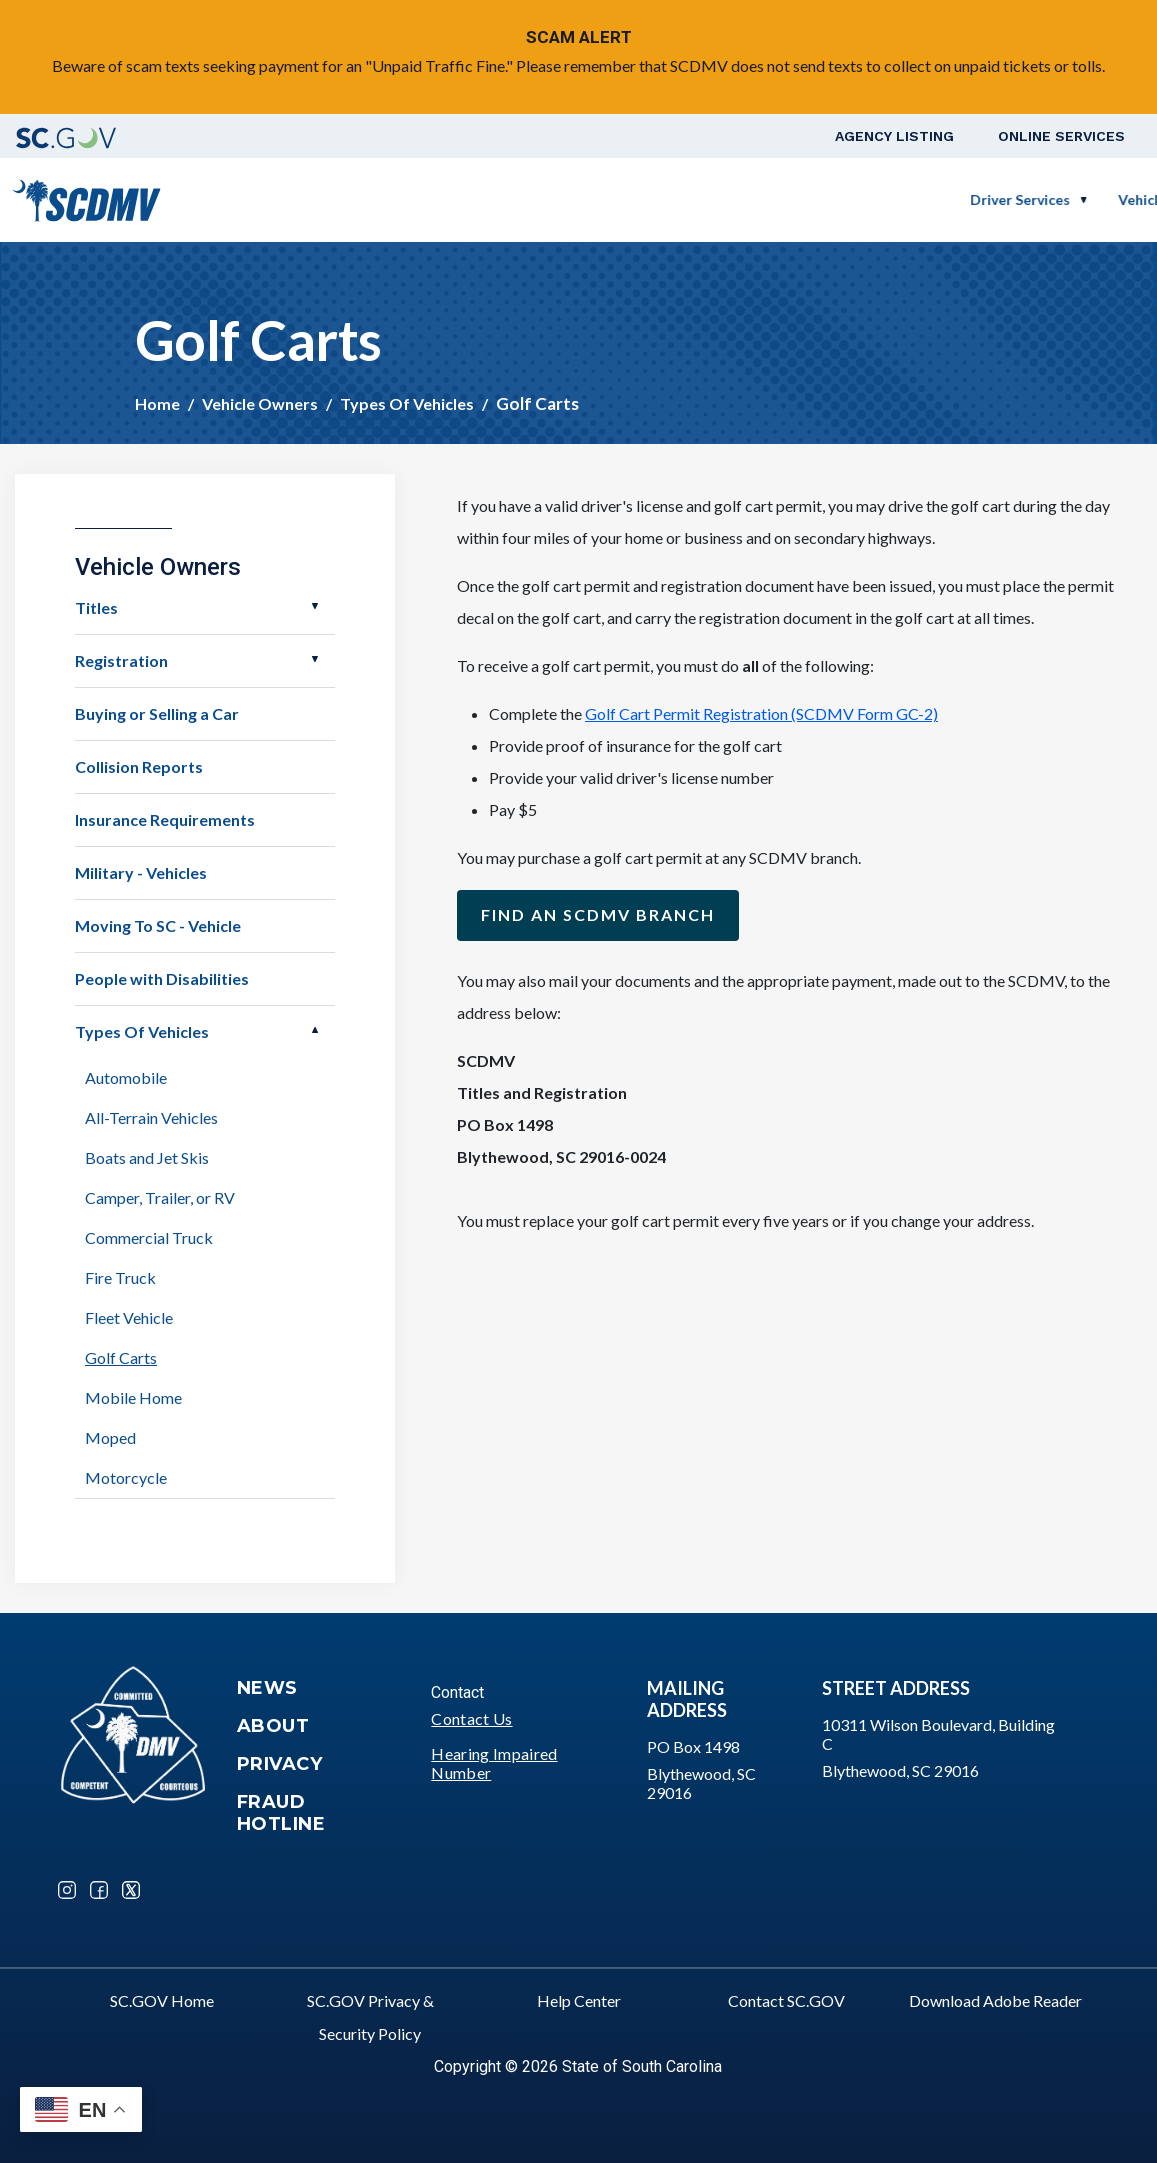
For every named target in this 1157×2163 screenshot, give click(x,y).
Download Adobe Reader (995, 2000)
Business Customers (775, 199)
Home (157, 403)
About (273, 1726)
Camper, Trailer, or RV (160, 1197)
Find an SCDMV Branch (598, 914)
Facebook (99, 1890)
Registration (121, 660)
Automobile (126, 1077)
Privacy (280, 1764)
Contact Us (471, 1718)
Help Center (579, 2000)
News (267, 1688)
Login (1092, 199)
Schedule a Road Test (965, 199)
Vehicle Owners (608, 199)
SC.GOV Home (162, 2000)
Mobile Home (133, 1397)
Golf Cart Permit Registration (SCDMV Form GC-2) (761, 713)
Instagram (67, 1890)
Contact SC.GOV (786, 2000)
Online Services (1061, 136)
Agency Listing (894, 136)
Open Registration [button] (315, 659)
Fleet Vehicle (129, 1317)
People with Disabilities (162, 978)
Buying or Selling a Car (157, 713)
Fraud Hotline (281, 1813)
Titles (96, 607)
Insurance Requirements (165, 819)
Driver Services (459, 199)
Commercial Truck (149, 1237)
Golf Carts (121, 1357)
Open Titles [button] (315, 606)
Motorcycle (126, 1477)
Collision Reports (139, 766)
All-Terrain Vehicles (151, 1117)
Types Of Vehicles (407, 403)
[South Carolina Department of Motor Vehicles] (86, 197)
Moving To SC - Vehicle (158, 925)
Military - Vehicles (141, 872)
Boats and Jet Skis (147, 1157)
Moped (110, 1437)
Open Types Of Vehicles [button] (315, 1030)
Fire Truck (120, 1277)
